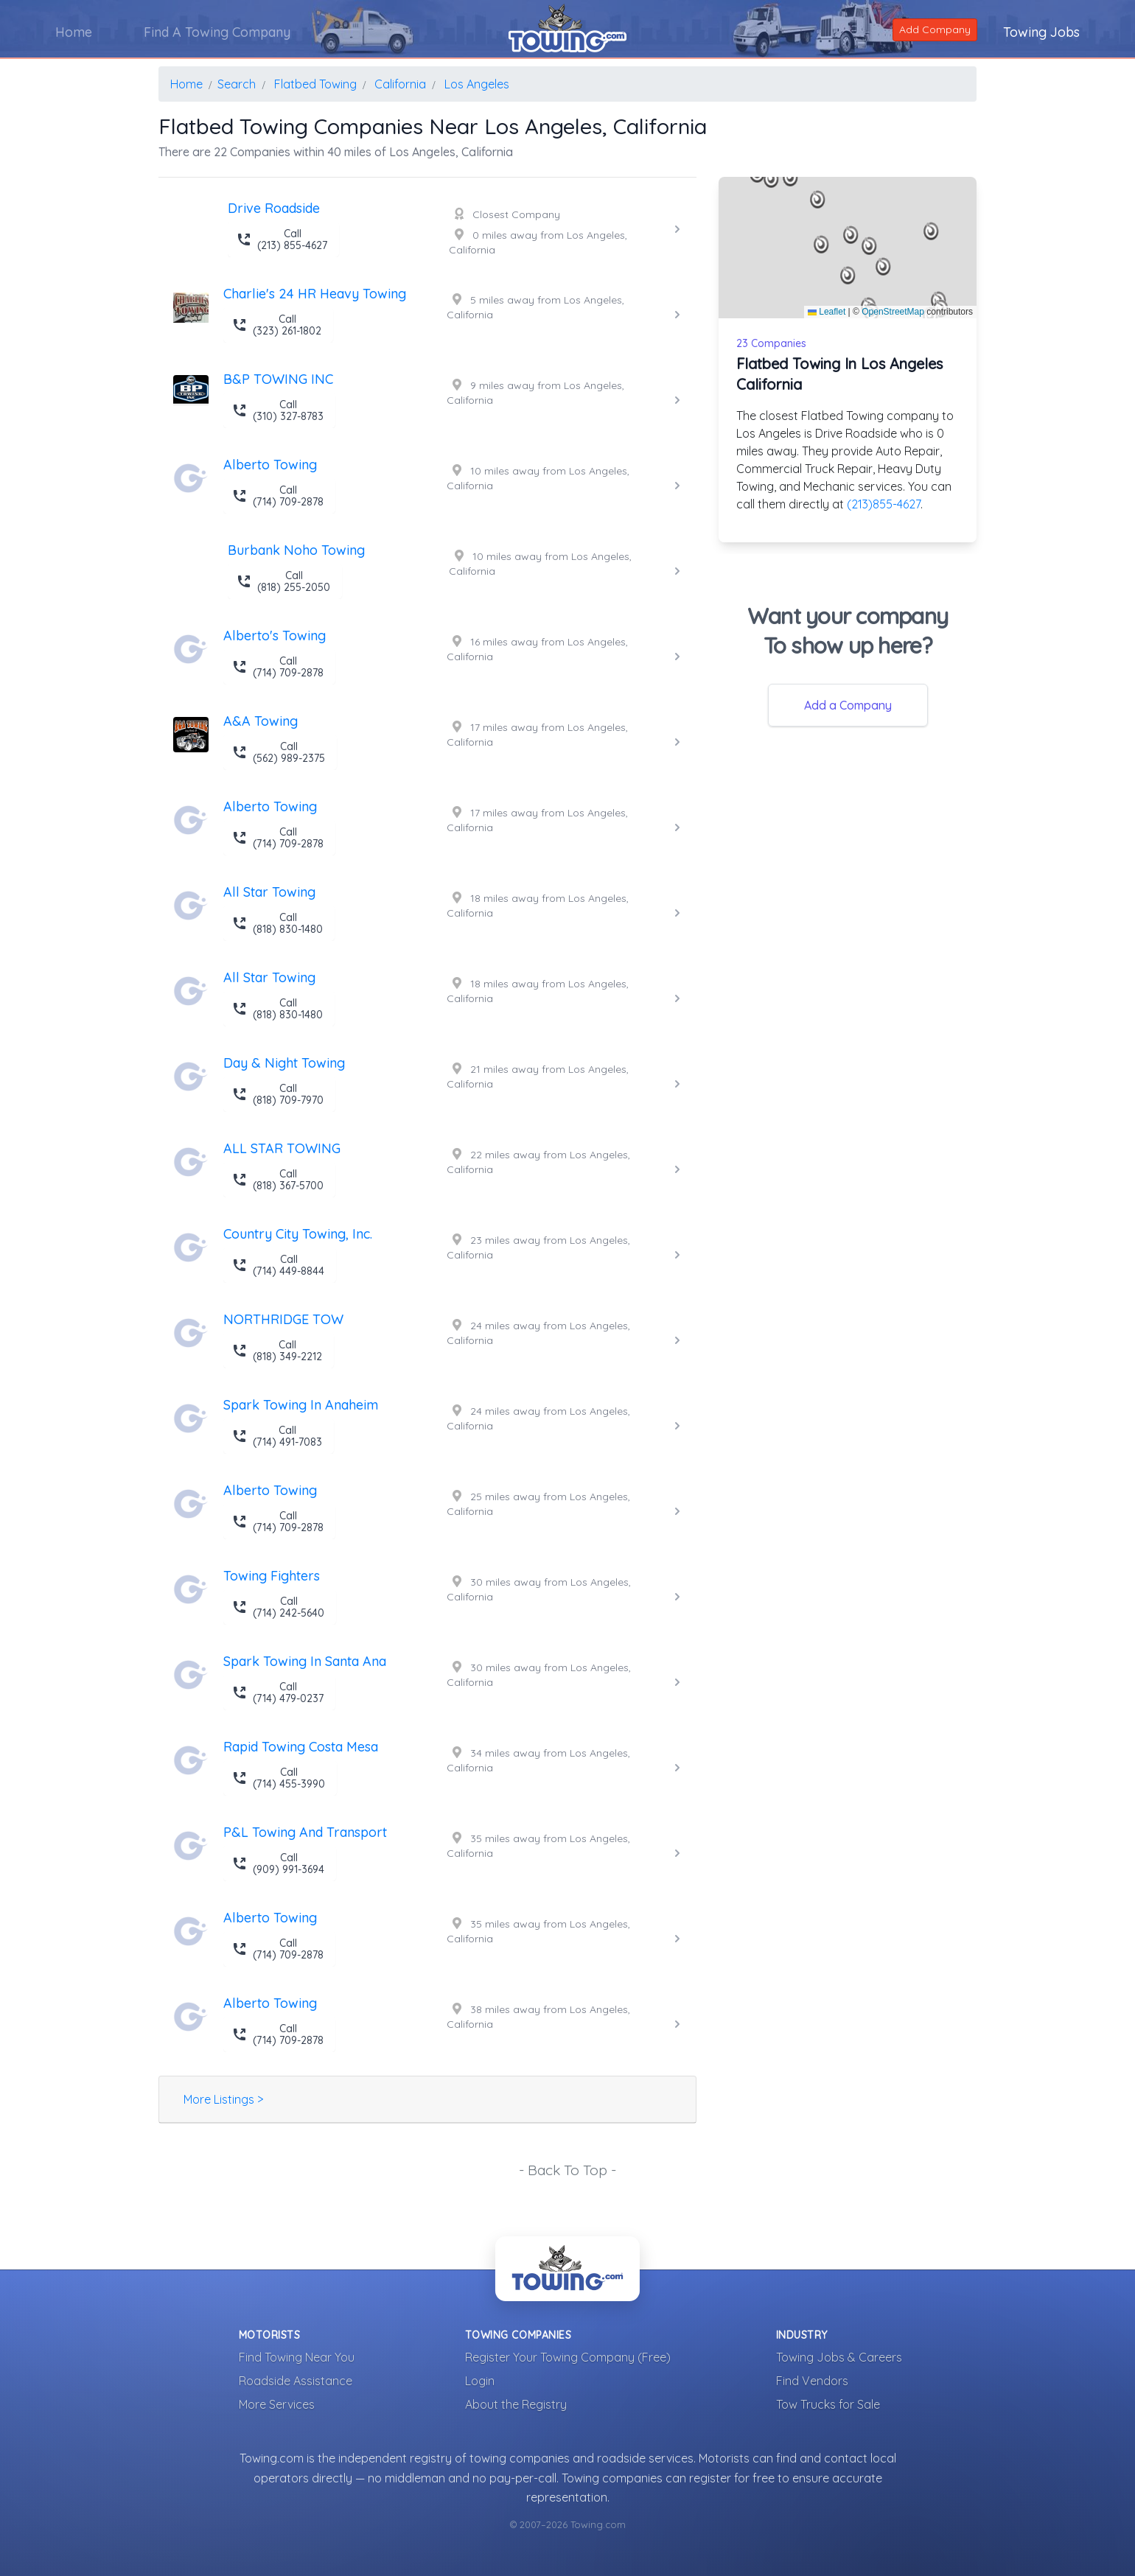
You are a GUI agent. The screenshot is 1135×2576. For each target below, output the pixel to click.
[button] (851, 235)
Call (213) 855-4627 (282, 239)
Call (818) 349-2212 (277, 1350)
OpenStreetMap (893, 312)
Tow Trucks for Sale (828, 2404)
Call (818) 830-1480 (277, 923)
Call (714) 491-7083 (277, 1436)
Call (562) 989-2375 (278, 752)
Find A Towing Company (217, 32)
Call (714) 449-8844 (278, 1265)
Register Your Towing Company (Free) (568, 2357)
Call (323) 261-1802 (276, 324)
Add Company (935, 29)
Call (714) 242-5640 (278, 1607)
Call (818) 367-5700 (278, 1179)
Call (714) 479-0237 (278, 1692)
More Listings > (223, 2099)
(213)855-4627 (884, 504)
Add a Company (848, 705)
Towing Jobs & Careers (839, 2357)
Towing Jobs (1041, 32)
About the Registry (516, 2404)
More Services (277, 2404)
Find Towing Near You (297, 2357)
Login (480, 2380)
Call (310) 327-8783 (278, 410)
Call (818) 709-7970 (278, 1094)
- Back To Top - (567, 2170)
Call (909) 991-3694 (278, 1863)
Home (73, 32)
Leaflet (826, 312)
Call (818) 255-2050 (283, 581)
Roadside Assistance (295, 2380)
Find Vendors (812, 2380)
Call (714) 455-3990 (278, 1778)
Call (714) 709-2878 (278, 495)
